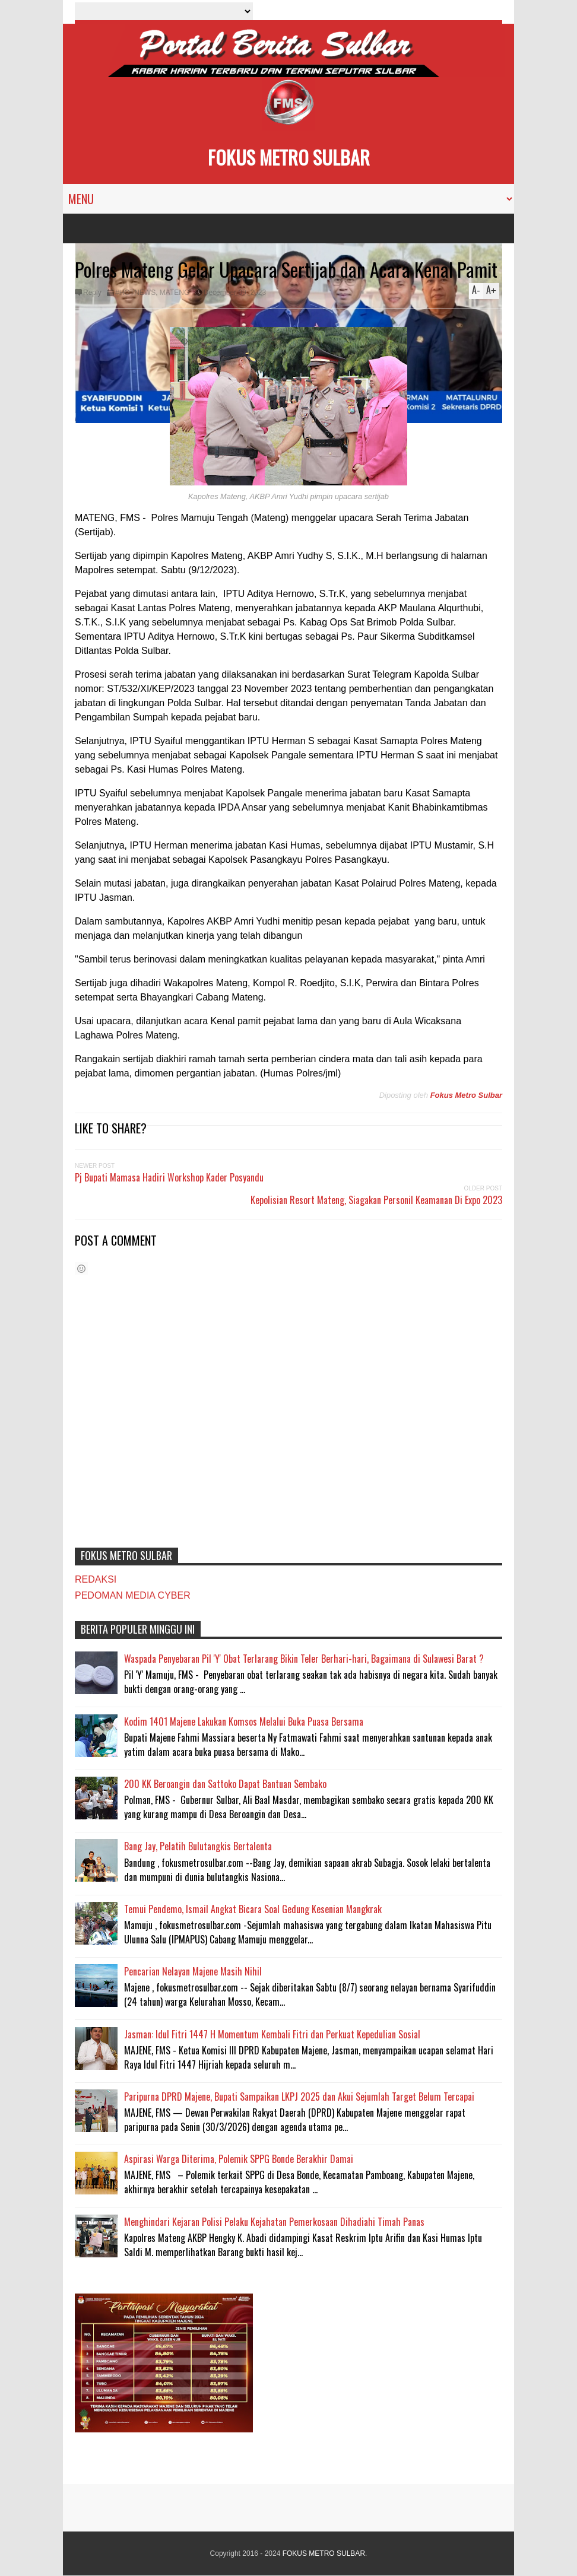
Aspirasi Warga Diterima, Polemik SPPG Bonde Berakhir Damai (238, 2159)
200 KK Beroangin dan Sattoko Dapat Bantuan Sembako (225, 1784)
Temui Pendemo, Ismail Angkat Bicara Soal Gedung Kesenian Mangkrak (253, 1909)
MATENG (174, 292)
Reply (92, 292)
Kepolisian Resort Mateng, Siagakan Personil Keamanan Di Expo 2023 (376, 1200)
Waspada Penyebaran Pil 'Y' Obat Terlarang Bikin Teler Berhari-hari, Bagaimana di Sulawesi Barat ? (304, 1658)
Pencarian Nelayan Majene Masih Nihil (193, 1971)
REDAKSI (95, 1579)
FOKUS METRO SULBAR (289, 157)
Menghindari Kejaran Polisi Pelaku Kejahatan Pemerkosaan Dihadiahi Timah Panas (274, 2222)
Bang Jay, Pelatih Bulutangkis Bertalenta (198, 1846)
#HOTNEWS (135, 292)
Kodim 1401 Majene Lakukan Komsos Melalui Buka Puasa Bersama (243, 1721)
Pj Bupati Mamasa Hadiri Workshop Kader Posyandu (169, 1177)
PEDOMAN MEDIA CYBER (133, 1595)
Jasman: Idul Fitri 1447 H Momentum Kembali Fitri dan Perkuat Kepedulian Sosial (272, 2034)
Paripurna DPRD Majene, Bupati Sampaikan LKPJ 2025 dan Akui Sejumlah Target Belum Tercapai (299, 2096)
